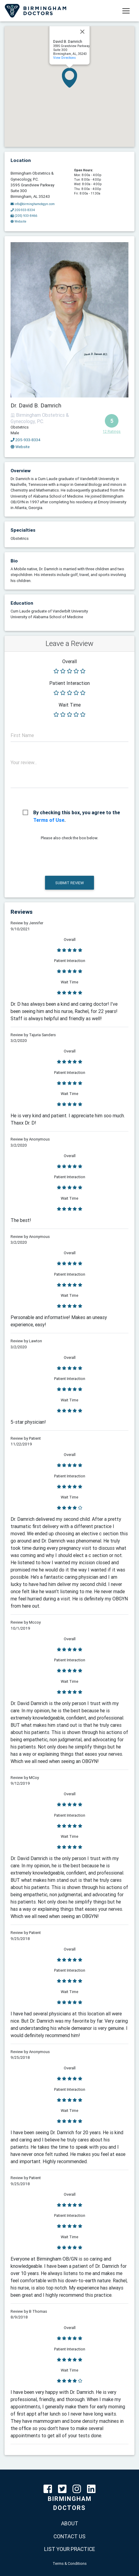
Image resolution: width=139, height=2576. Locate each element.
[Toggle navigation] (126, 11)
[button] (69, 78)
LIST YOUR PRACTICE (69, 2549)
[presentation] (56, 857)
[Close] (82, 31)
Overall (69, 661)
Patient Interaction (69, 683)
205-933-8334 (25, 439)
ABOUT (69, 2523)
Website (20, 446)
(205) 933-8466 (24, 216)
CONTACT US (69, 2536)
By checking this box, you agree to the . (76, 812)
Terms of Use (48, 820)
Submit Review (69, 882)
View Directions (64, 58)
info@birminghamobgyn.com (33, 204)
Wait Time (70, 705)
